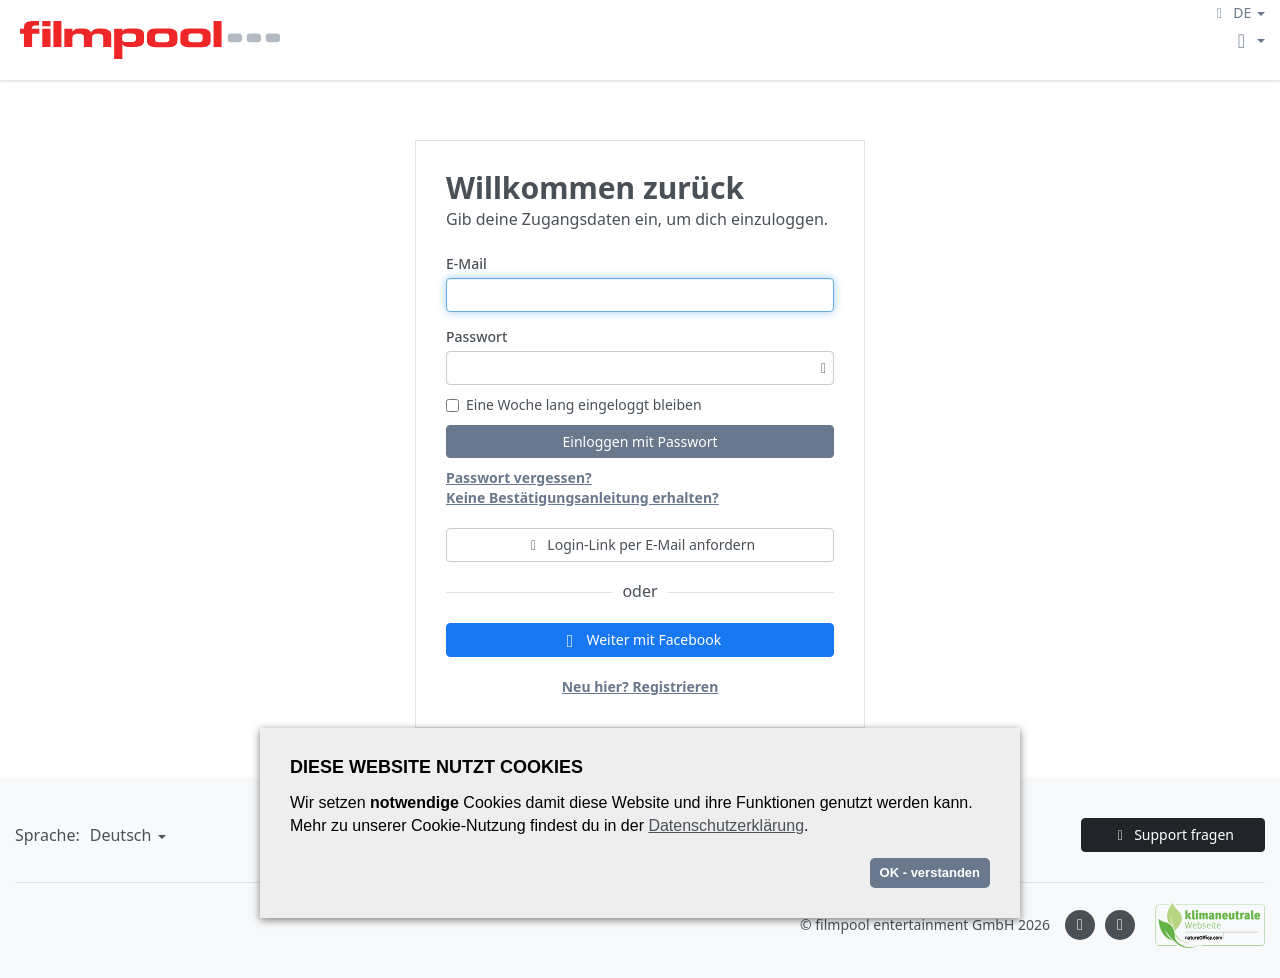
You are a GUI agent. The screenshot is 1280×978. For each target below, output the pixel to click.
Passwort (476, 336)
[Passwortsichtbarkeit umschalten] (823, 368)
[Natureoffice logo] (1200, 925)
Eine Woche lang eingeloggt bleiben (574, 404)
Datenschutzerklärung (726, 825)
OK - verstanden (930, 872)
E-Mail (466, 263)
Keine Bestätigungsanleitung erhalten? (582, 497)
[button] (1238, 12)
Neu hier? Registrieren (640, 686)
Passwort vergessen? (519, 477)
